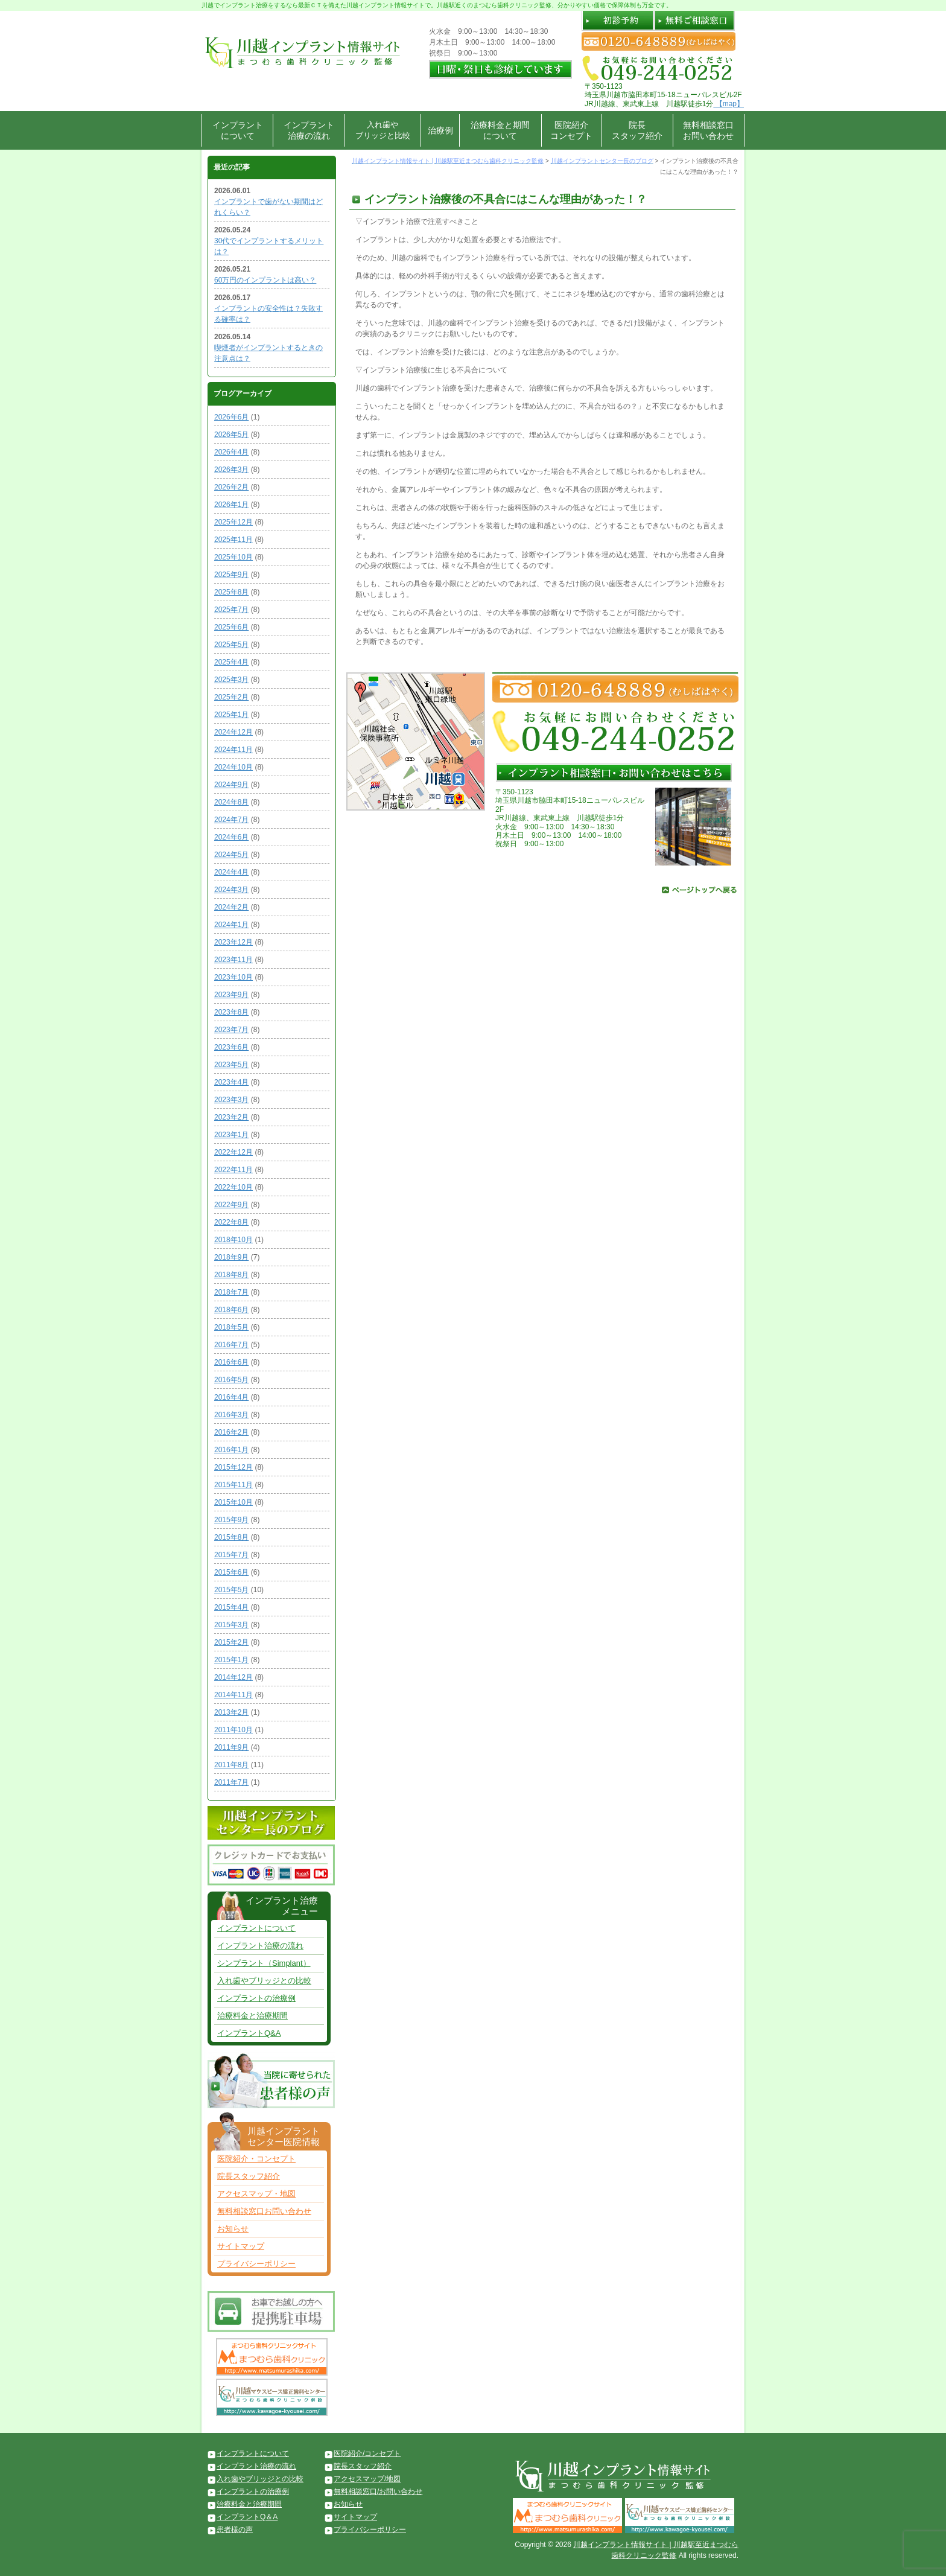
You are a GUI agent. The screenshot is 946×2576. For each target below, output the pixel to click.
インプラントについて (237, 130)
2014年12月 (233, 1677)
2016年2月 (231, 1432)
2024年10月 (233, 767)
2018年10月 (233, 1239)
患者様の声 (235, 2529)
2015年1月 (231, 1660)
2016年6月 (231, 1362)
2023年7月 (231, 1029)
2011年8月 (231, 1765)
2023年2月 (231, 1117)
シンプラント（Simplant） (264, 1963)
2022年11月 (233, 1169)
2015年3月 (231, 1625)
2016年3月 (231, 1415)
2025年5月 (231, 644)
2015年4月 (231, 1607)
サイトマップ (240, 2246)
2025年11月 (233, 539)
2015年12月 (233, 1467)
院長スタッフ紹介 (637, 130)
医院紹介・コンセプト (256, 2158)
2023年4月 (231, 1082)
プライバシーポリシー (256, 2263)
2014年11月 (233, 1695)
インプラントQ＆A (247, 2517)
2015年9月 (231, 1520)
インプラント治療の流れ (309, 130)
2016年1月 (231, 1450)
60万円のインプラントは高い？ (265, 280)
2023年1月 (231, 1134)
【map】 (728, 104)
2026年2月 (231, 487)
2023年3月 (231, 1099)
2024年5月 (231, 854)
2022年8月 (231, 1222)
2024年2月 (231, 907)
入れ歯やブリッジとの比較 (264, 1980)
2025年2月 (231, 697)
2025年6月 (231, 627)
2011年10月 (233, 1730)
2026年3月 (231, 469)
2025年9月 (231, 574)
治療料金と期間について (500, 130)
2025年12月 (233, 522)
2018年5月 (231, 1327)
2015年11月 (233, 1485)
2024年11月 (233, 749)
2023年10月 (233, 977)
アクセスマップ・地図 (256, 2193)
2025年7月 (231, 609)
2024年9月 (231, 784)
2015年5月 (231, 1590)
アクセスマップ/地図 (367, 2479)
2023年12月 (233, 942)
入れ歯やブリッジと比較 (382, 130)
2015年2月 (231, 1642)
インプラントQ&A (249, 2033)
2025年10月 (233, 557)
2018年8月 (231, 1274)
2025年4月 (231, 662)
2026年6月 (231, 417)
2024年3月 (231, 889)
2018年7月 (231, 1292)
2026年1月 (231, 504)
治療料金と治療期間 (252, 2015)
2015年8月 (231, 1537)
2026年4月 (231, 452)
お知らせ (233, 2228)
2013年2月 (231, 1712)
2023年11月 (233, 959)
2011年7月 (231, 1782)
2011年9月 (231, 1747)
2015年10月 (233, 1502)
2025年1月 (231, 714)
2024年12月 (233, 732)
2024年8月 (231, 802)
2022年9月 (231, 1204)
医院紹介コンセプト (571, 130)
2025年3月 (231, 679)
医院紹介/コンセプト (367, 2453)
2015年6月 (231, 1572)
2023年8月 (231, 1012)
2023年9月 (231, 994)
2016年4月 (231, 1397)
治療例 (440, 130)
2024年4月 (231, 872)
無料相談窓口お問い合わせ (708, 130)
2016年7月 (231, 1345)
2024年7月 (231, 819)
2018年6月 (231, 1310)
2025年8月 (231, 592)
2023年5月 (231, 1064)
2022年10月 (233, 1187)
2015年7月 (231, 1555)
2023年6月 (231, 1047)
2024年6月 (231, 837)
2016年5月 (231, 1380)
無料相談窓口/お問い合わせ (378, 2491)
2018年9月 (231, 1257)
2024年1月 (231, 924)
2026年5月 (231, 434)
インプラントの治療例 (256, 1998)
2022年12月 (233, 1152)
